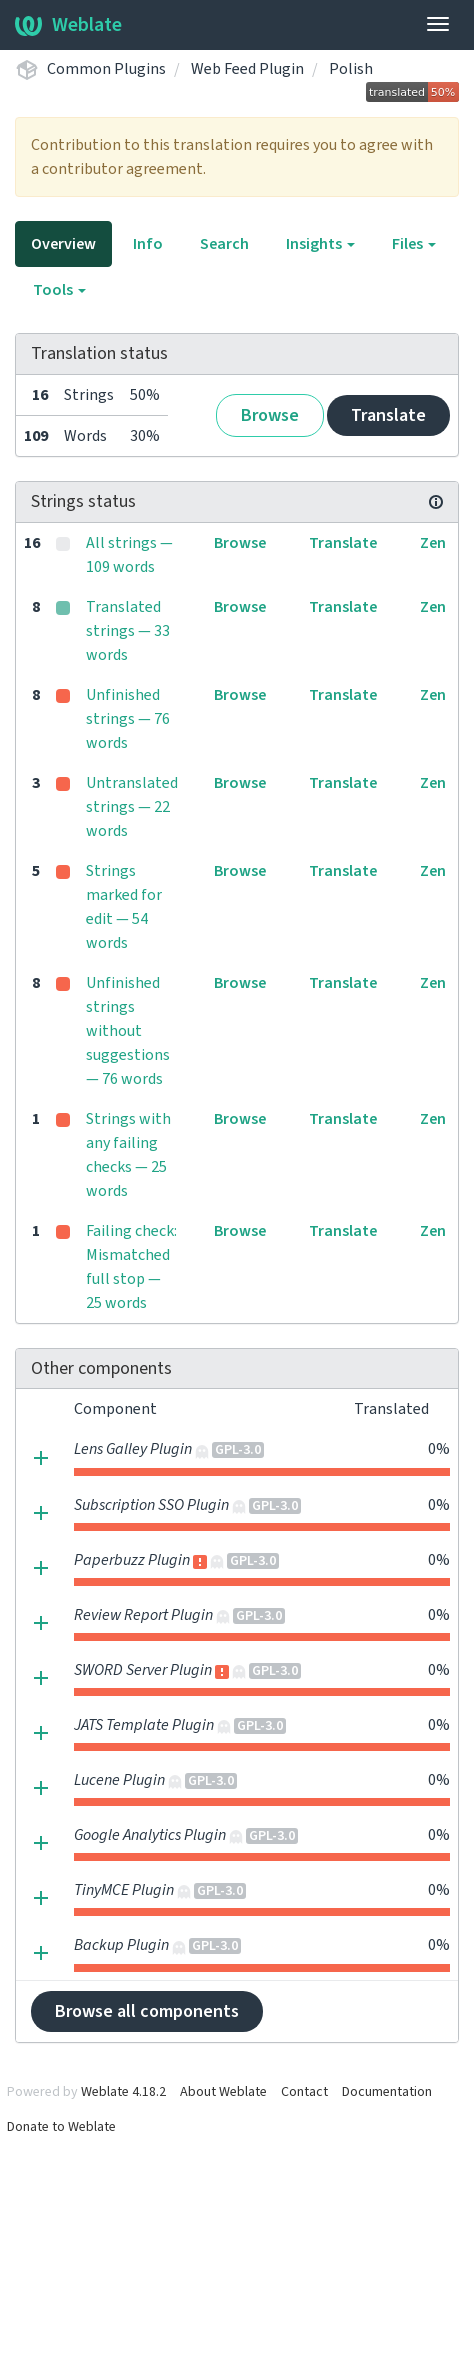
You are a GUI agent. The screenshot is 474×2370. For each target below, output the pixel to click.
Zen (433, 543)
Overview (63, 244)
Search (224, 244)
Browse (270, 415)
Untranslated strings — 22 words (132, 807)
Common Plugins (106, 69)
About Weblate (223, 2092)
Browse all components (147, 2011)
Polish (351, 69)
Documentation (387, 2092)
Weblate (68, 25)
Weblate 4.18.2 (123, 2092)
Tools (59, 290)
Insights (320, 244)
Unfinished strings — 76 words (128, 719)
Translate (388, 415)
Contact (304, 2092)
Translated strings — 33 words (128, 631)
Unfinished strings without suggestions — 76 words (128, 1031)
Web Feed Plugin (247, 69)
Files (414, 244)
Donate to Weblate (61, 2127)
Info (148, 244)
